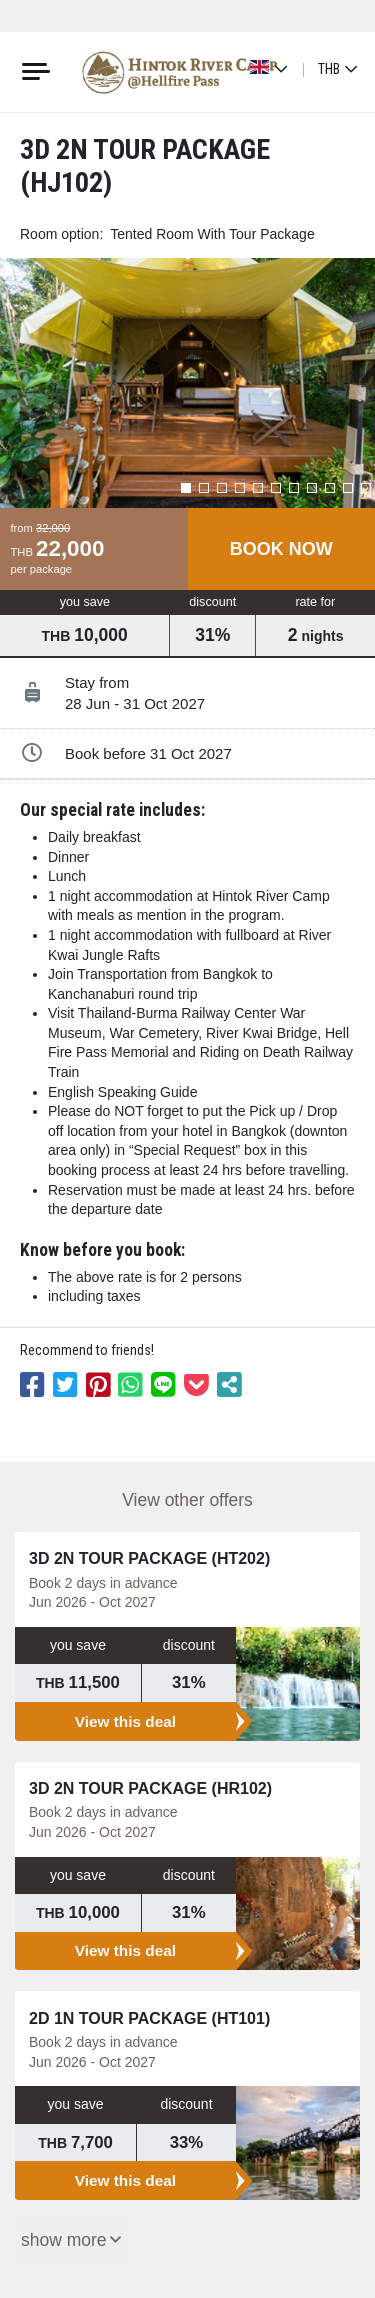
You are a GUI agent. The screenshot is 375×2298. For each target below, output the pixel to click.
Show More (64, 2240)
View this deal (126, 1721)
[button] (186, 488)
